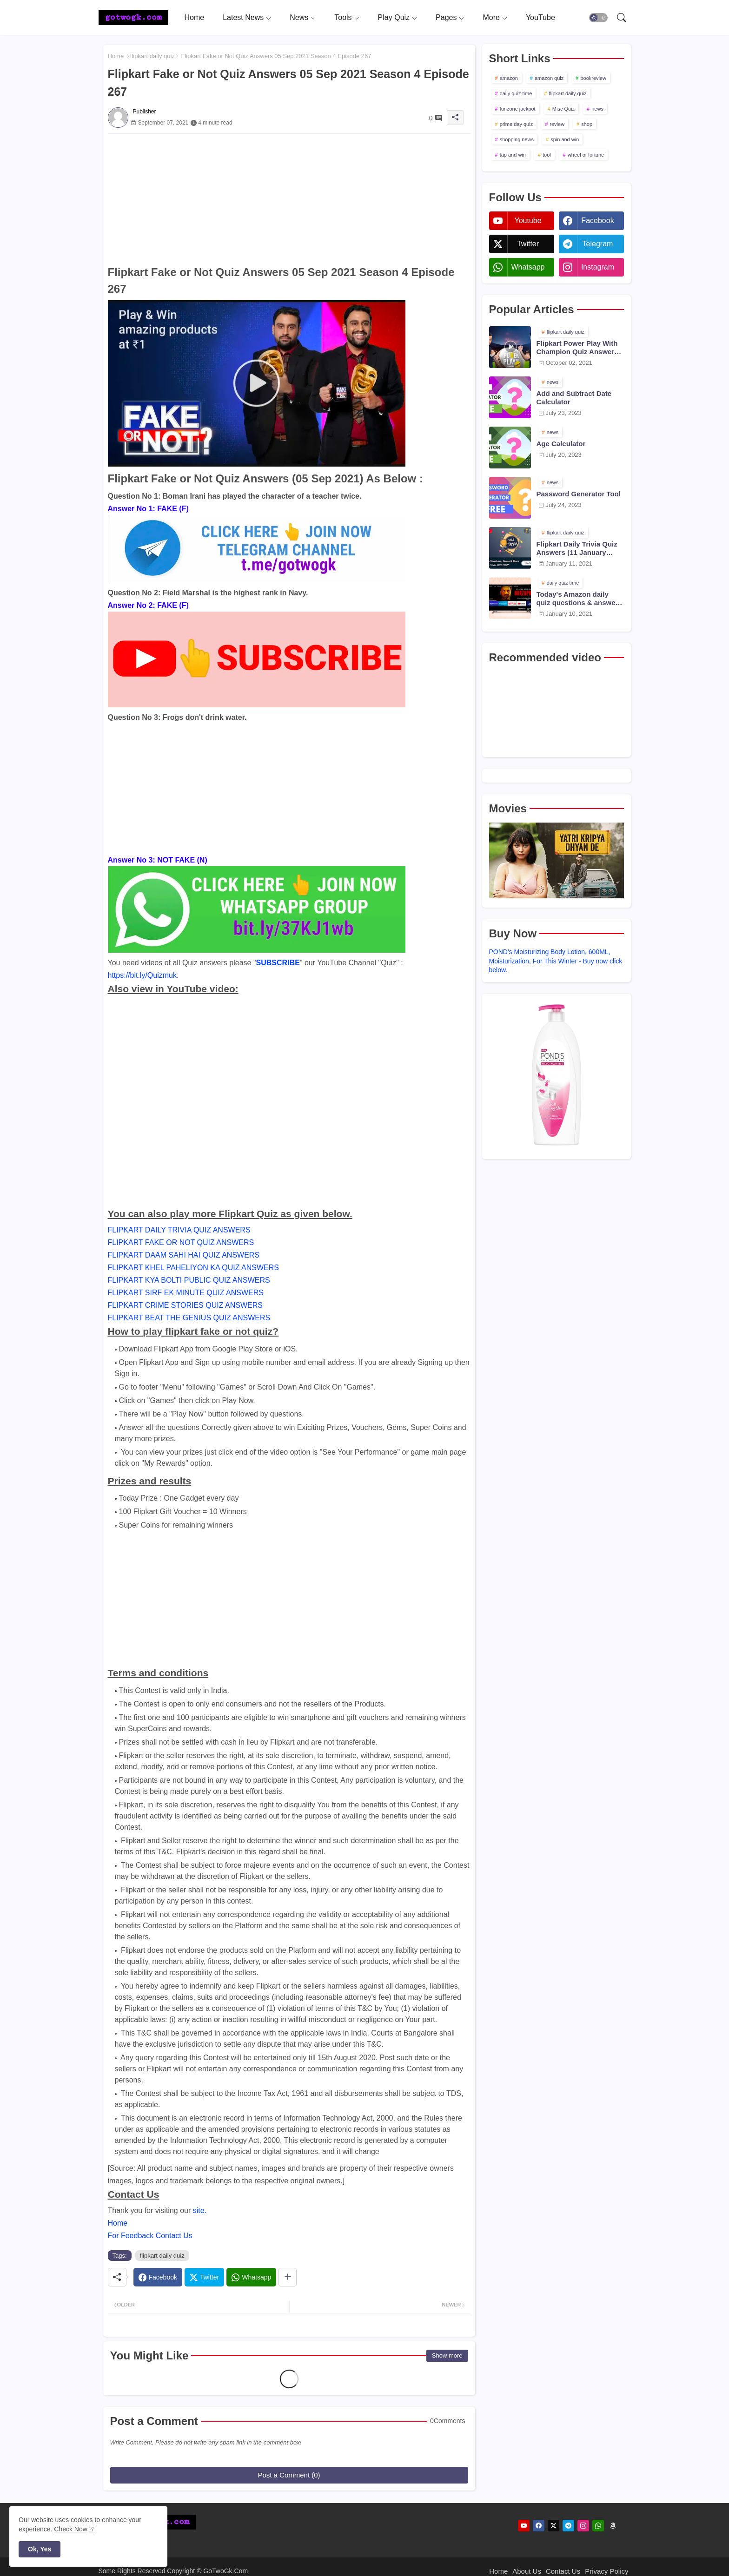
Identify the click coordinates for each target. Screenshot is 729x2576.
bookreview (593, 78)
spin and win (564, 139)
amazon (509, 78)
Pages (446, 17)
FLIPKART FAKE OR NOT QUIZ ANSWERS (181, 1242)
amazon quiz (549, 78)
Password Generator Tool (579, 494)
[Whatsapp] (251, 2277)
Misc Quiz (563, 109)
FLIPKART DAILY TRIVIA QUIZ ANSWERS (179, 1230)
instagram (597, 267)
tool (547, 155)
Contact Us (563, 2571)
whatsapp (527, 267)
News (299, 17)
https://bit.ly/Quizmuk (142, 975)
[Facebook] (157, 2277)
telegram (598, 244)
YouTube (540, 17)
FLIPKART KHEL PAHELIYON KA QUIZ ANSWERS (193, 1268)
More (491, 17)
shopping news (517, 139)
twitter (528, 244)
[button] (598, 17)
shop (586, 124)
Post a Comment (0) (289, 2475)
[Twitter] (204, 2277)
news (597, 109)
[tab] (194, 17)
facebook (597, 220)
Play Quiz (394, 17)
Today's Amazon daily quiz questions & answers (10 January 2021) (579, 598)
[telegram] (568, 2525)
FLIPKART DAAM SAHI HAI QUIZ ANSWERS (184, 1255)
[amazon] (613, 2525)
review (557, 124)
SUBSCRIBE (278, 963)
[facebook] (538, 2525)
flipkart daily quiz (152, 56)
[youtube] (524, 2525)
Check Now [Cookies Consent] (70, 2529)
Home (195, 17)
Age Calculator (561, 444)
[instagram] (583, 2525)
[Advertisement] (289, 199)
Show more (447, 2355)
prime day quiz (516, 124)
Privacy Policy (606, 2571)
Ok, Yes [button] (39, 2549)
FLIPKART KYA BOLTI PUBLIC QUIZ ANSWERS (189, 1280)
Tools (342, 17)
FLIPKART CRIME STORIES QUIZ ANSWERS (185, 1305)
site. (199, 2210)
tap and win (513, 155)
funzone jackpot (518, 109)
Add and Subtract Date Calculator (574, 397)
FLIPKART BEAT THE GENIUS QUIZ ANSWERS (189, 1318)
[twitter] (553, 2525)
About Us (526, 2571)
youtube (527, 220)
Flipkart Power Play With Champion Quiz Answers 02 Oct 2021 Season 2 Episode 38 (577, 347)
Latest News (243, 17)
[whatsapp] (598, 2525)
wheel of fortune (586, 155)
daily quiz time (516, 93)
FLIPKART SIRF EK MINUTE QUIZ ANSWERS (186, 1293)
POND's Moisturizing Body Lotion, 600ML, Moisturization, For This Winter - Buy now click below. (556, 961)
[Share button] (287, 2277)
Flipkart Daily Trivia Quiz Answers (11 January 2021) (577, 548)
